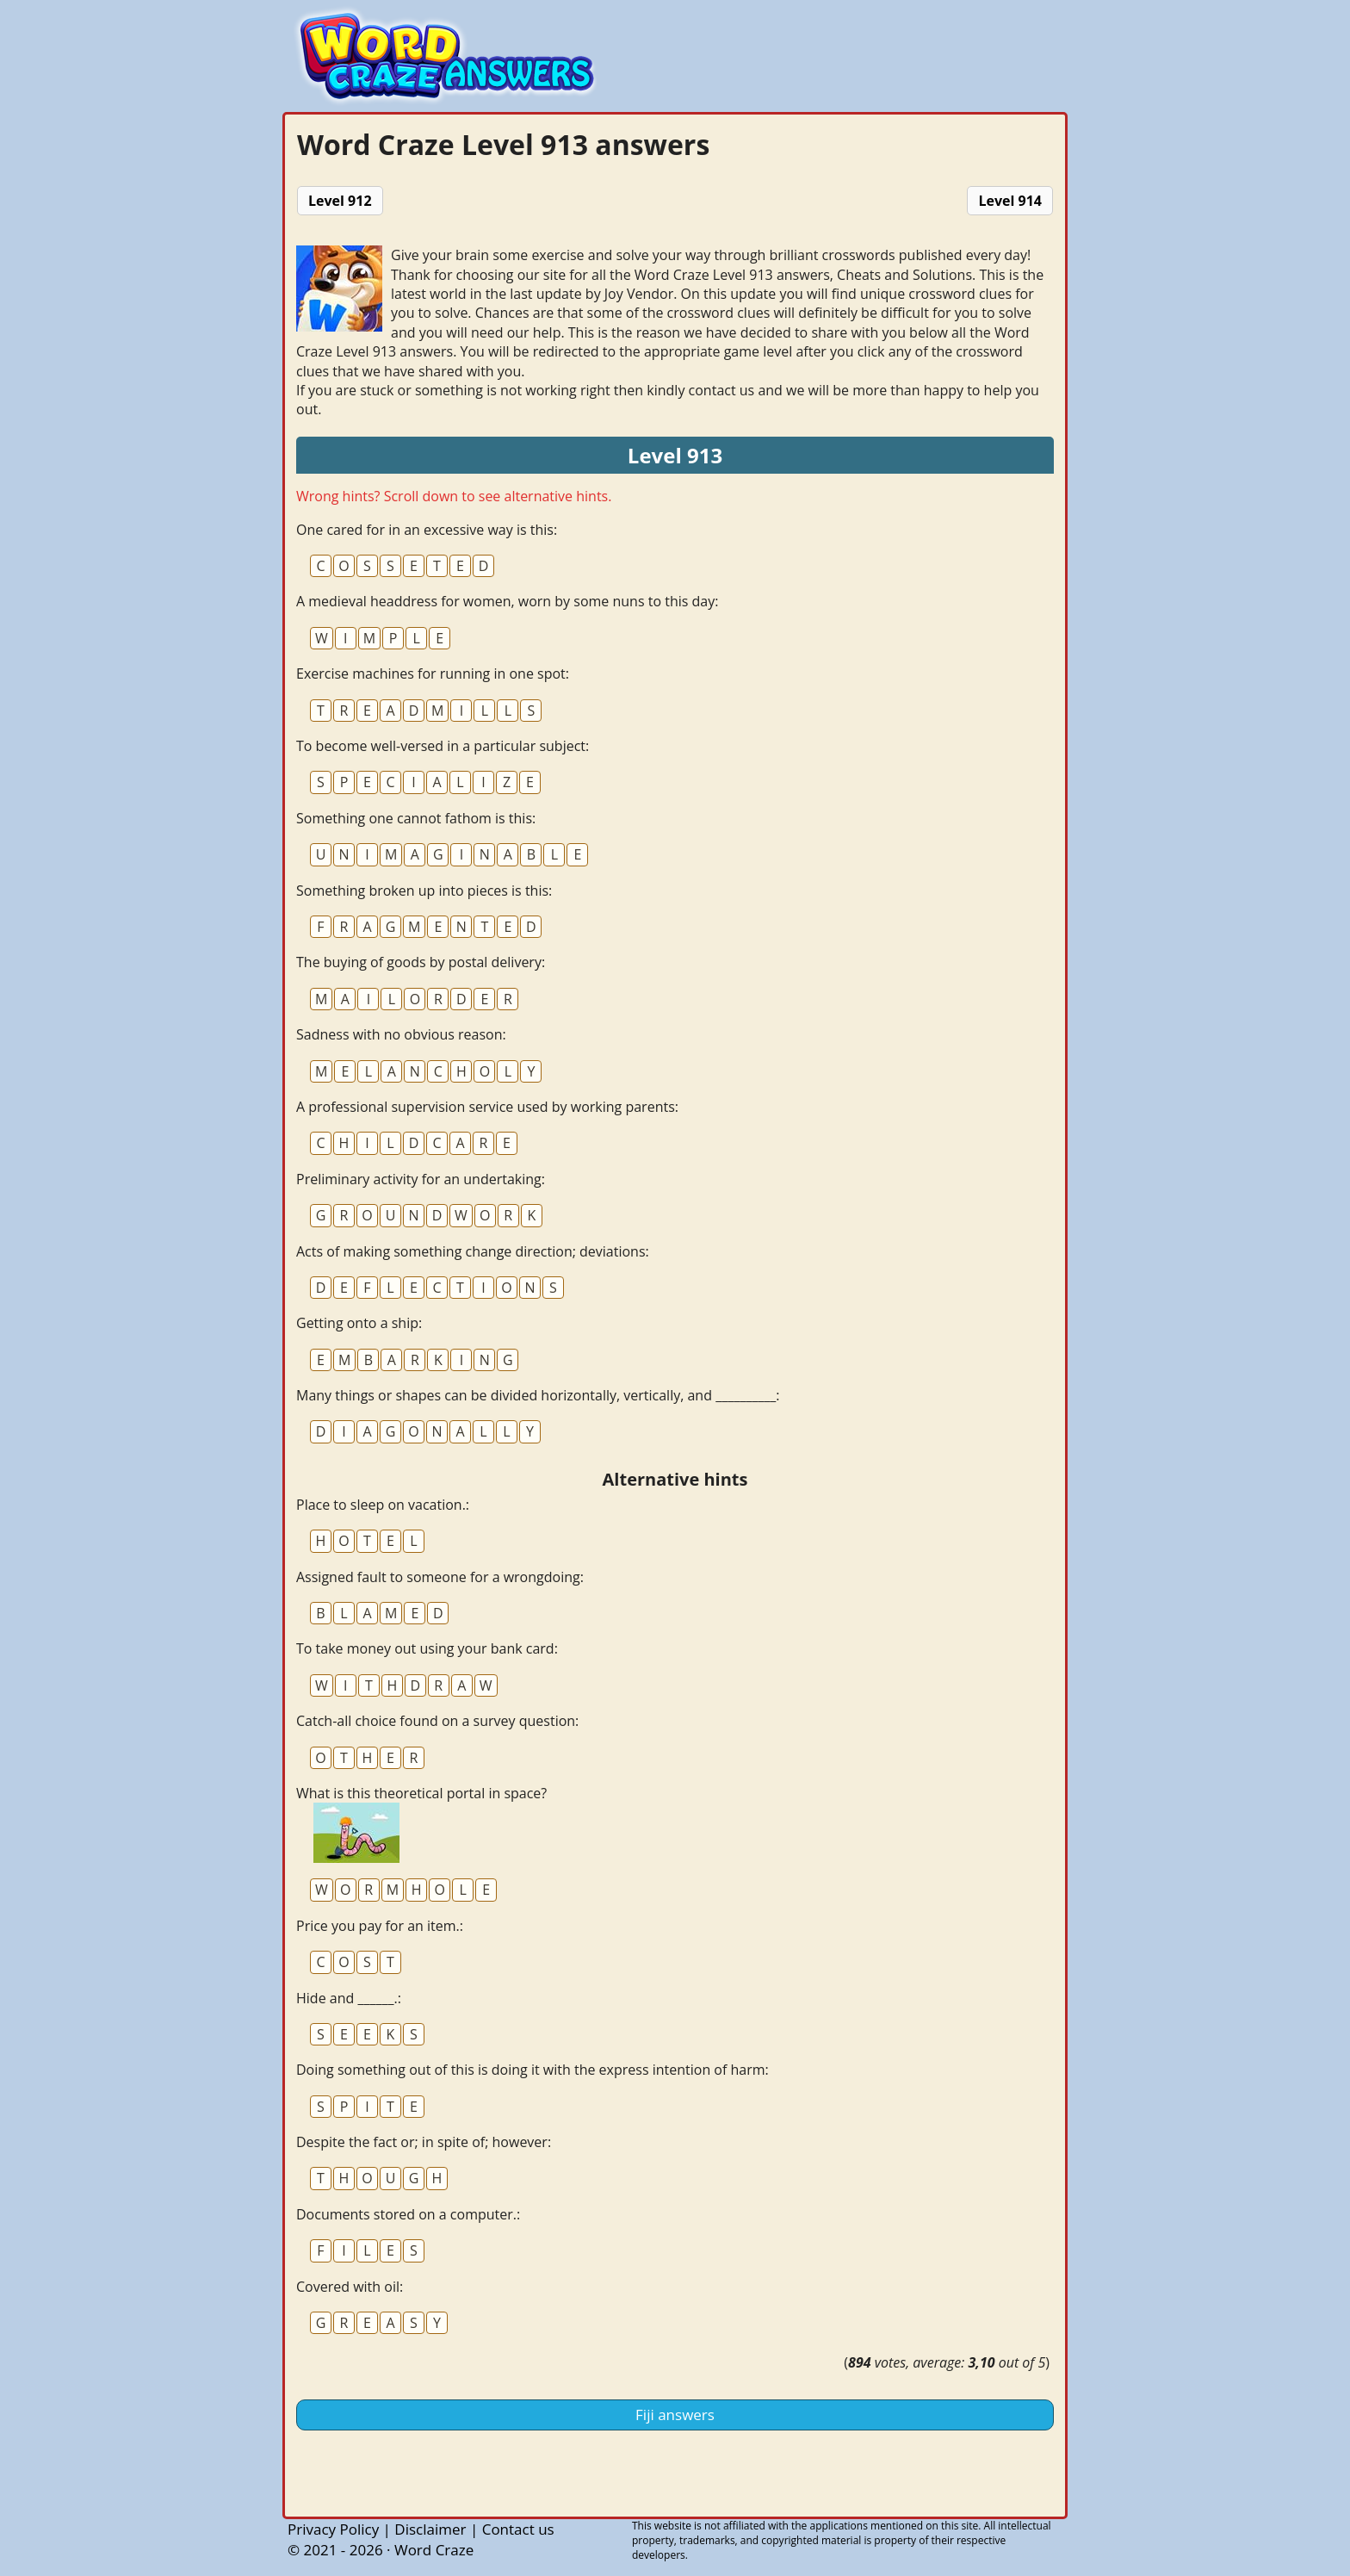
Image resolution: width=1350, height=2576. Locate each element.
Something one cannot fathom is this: (416, 818)
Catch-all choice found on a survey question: (437, 1720)
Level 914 (1010, 200)
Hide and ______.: (348, 1998)
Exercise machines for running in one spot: (432, 673)
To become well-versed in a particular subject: (442, 745)
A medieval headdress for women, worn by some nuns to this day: (507, 601)
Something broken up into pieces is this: (424, 890)
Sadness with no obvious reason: (401, 1034)
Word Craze (434, 2550)
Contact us (518, 2529)
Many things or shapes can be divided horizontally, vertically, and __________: (537, 1395)
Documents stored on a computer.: (408, 2214)
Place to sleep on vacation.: (382, 1504)
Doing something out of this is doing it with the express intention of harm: (532, 2069)
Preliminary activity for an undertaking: (420, 1179)
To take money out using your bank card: (427, 1648)
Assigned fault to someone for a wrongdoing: (440, 1576)
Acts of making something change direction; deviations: (472, 1251)
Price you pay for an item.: (379, 1925)
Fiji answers (675, 2414)
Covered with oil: (349, 2286)
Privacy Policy (333, 2529)
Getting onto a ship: (359, 1322)
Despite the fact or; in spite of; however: (423, 2141)
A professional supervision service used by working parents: (487, 1106)
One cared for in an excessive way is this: (426, 529)
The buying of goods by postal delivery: (420, 962)
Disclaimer (430, 2529)
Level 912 (340, 200)
